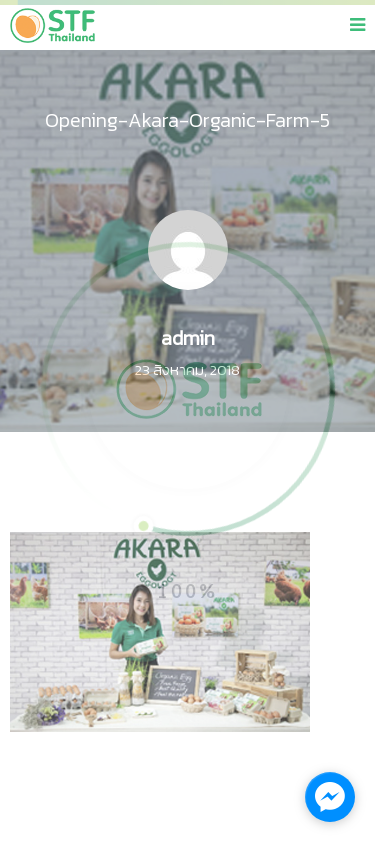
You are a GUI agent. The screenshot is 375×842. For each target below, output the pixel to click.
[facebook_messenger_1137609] (330, 797)
